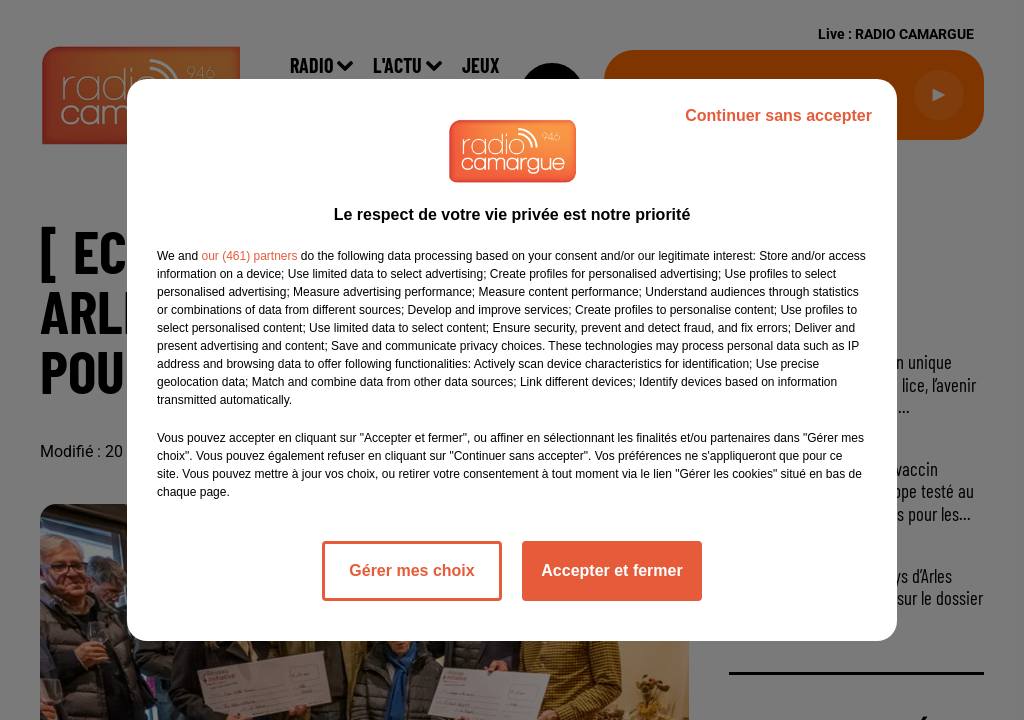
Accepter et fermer (611, 570)
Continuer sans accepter (778, 115)
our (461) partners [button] (249, 256)
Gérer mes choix (411, 570)
